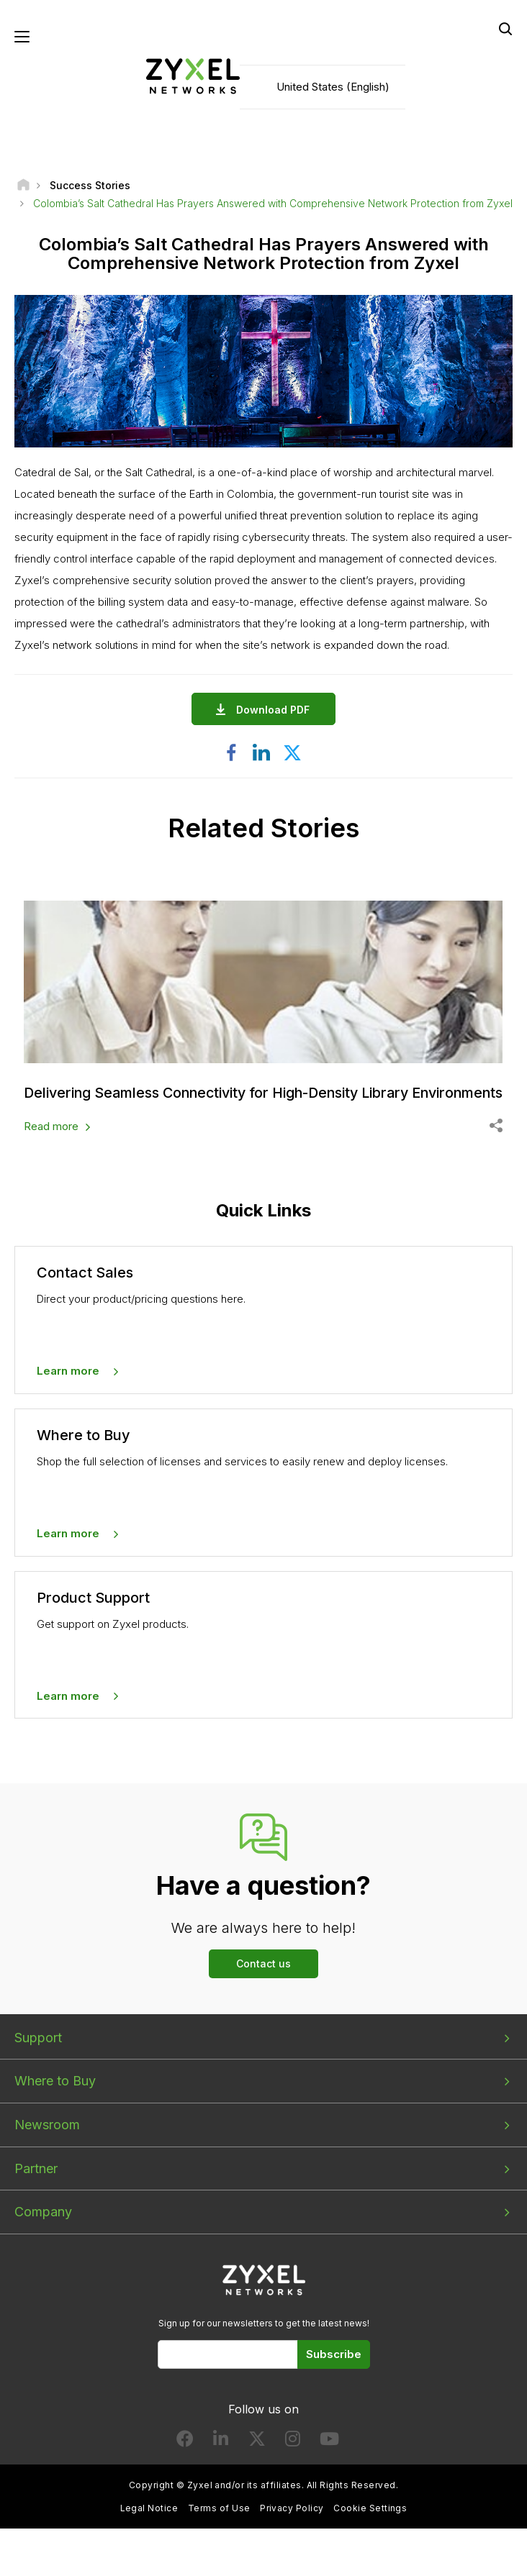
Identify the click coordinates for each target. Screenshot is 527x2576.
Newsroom (47, 2140)
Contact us (263, 1978)
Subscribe (333, 2370)
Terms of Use (219, 2523)
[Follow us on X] (257, 2457)
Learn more (68, 1386)
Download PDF (276, 710)
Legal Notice (149, 2523)
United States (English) (332, 87)
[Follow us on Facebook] (185, 2457)
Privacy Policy (292, 2523)
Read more (51, 1142)
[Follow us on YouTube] (329, 2457)
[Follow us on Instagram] (292, 2457)
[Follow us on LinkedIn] (220, 2457)
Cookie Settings (370, 2523)
